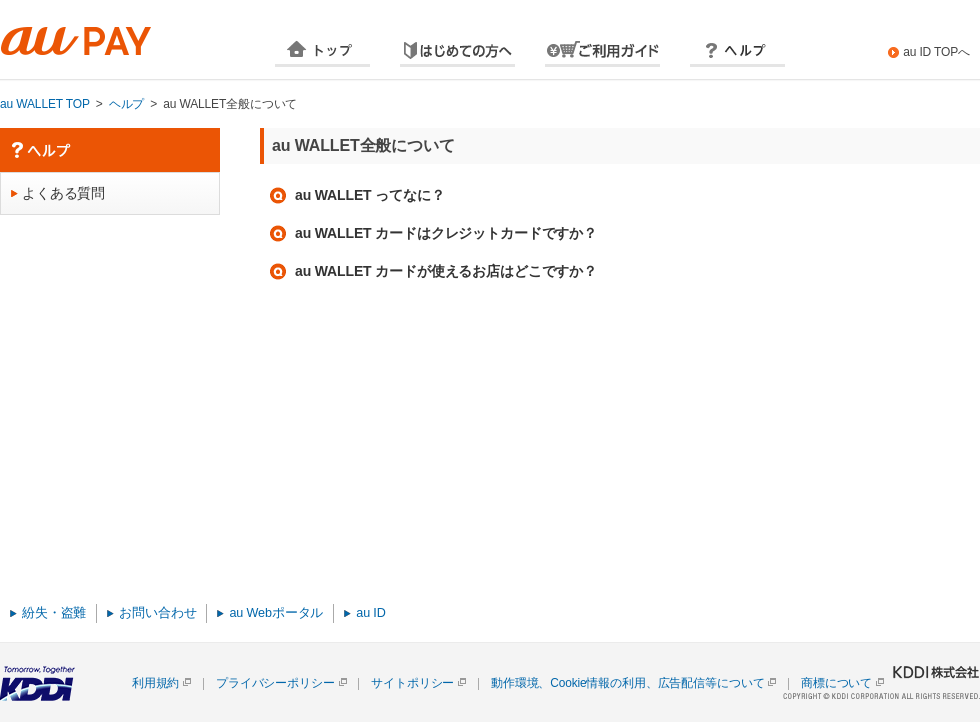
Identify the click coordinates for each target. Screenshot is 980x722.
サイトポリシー (412, 683)
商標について (836, 683)
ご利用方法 (602, 52)
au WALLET (100, 41)
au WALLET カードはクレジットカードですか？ (446, 233)
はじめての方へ (457, 52)
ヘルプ (737, 52)
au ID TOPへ (936, 52)
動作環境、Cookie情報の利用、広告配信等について (627, 683)
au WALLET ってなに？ (370, 195)
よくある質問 (63, 193)
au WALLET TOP (45, 104)
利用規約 (155, 683)
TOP (322, 52)
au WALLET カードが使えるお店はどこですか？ (446, 271)
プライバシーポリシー (275, 683)
